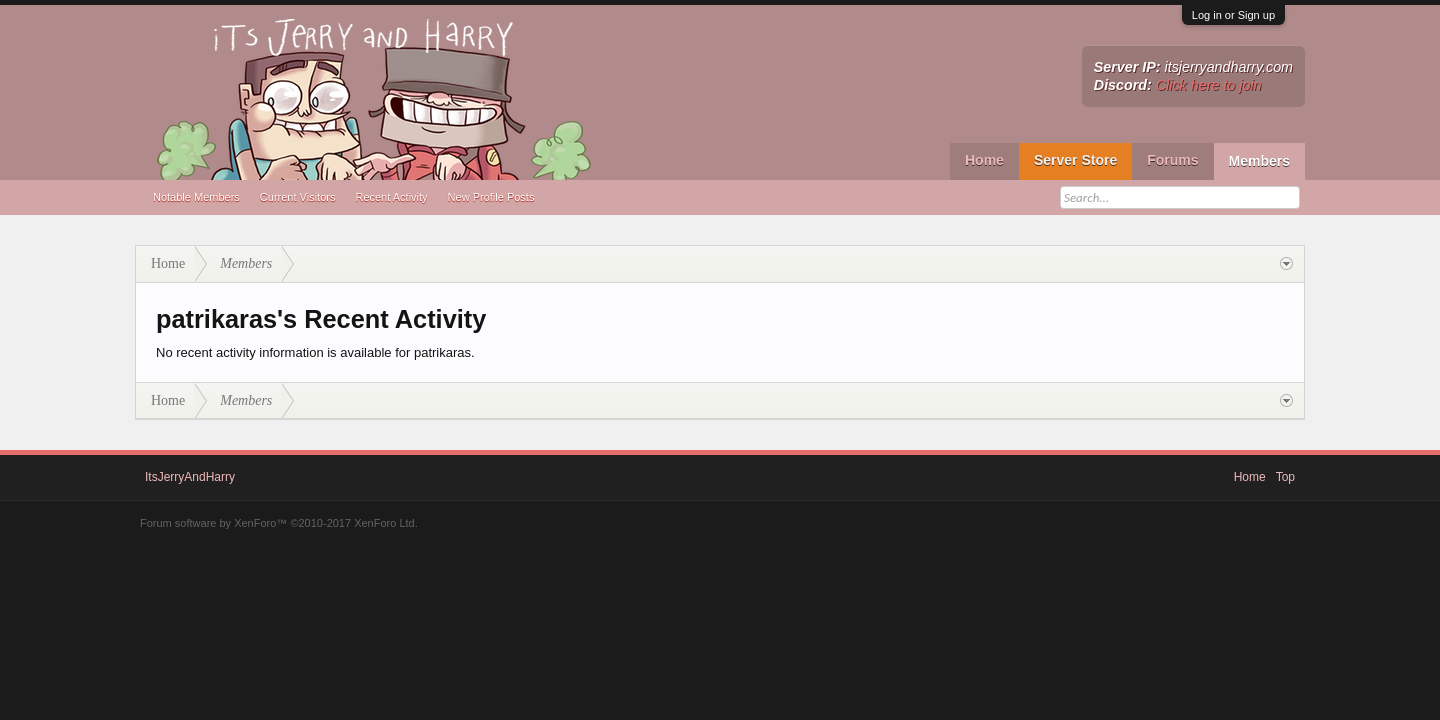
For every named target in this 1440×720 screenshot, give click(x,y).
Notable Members (196, 197)
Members (1259, 161)
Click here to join (1209, 85)
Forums (1172, 160)
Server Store (1075, 160)
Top (1285, 477)
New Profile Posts (491, 197)
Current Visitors (298, 197)
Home (984, 160)
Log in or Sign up (1233, 15)
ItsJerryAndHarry (190, 477)
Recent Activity (391, 197)
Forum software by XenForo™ (279, 523)
